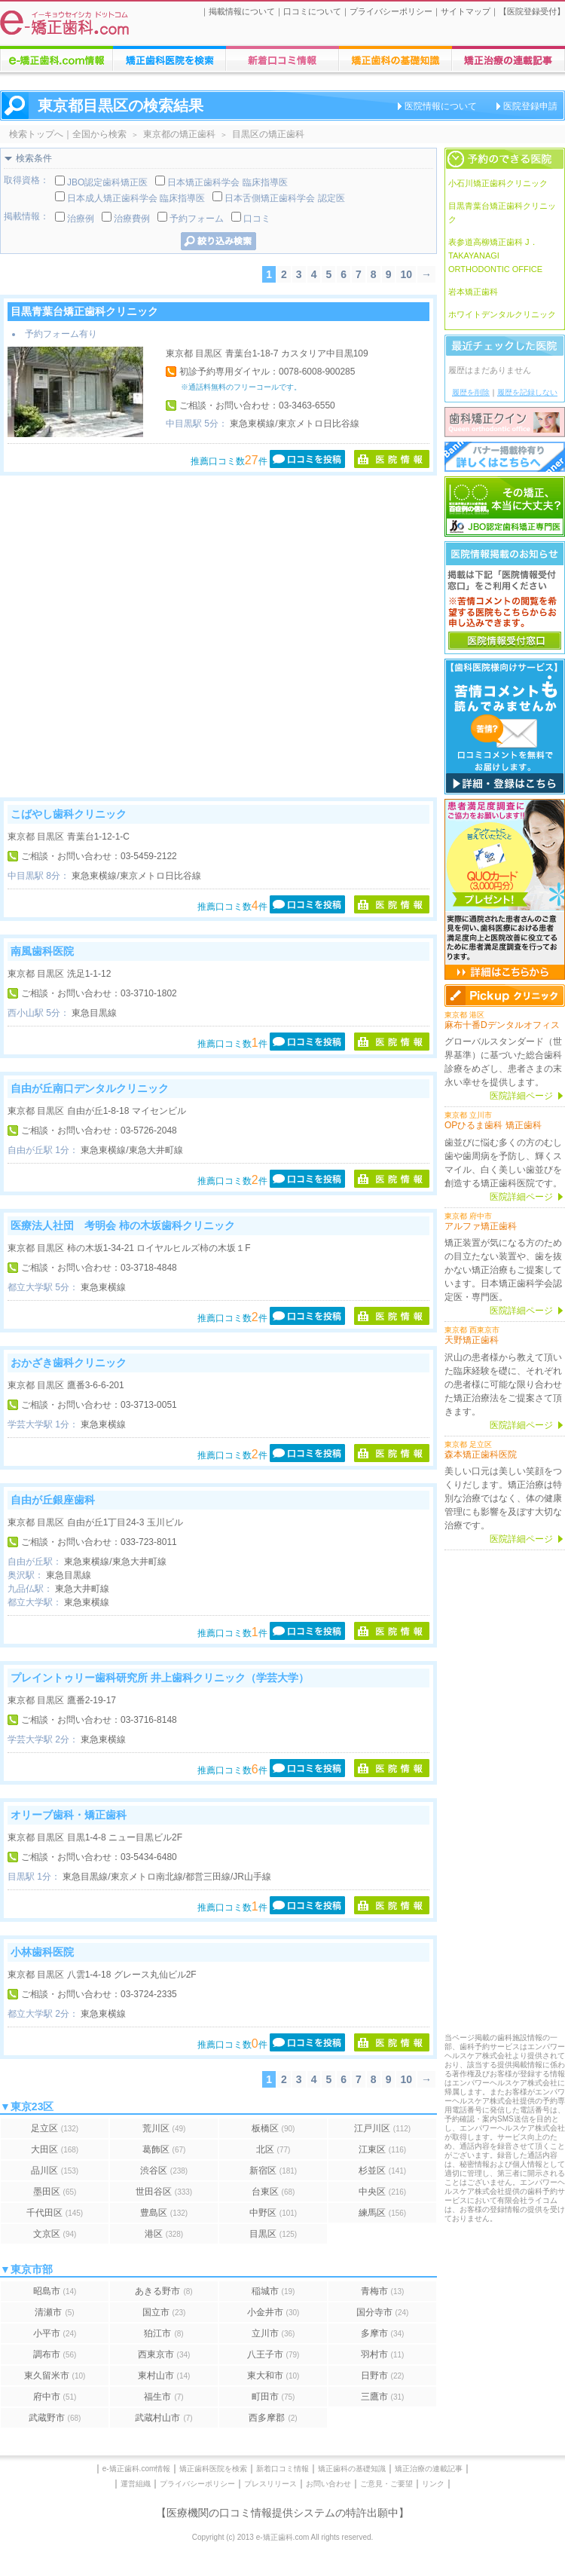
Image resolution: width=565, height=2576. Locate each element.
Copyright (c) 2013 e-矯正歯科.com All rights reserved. (283, 2537)
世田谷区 (164, 2191)
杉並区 (382, 2170)
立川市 (273, 2333)
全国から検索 (99, 134)
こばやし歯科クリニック (69, 814)
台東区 (273, 2191)
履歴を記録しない (527, 392)
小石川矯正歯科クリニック (498, 183)
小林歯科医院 (42, 1952)
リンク (433, 2484)
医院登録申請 (530, 106)
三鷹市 (383, 2396)
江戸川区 (382, 2128)
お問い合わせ (328, 2484)
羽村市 (383, 2354)
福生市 (163, 2396)
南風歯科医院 (42, 951)
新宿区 (273, 2170)
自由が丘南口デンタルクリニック (90, 1088)
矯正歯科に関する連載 (508, 58)
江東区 (382, 2149)
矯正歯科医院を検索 (213, 2468)
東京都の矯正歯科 (179, 134)
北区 (273, 2149)
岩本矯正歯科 (473, 291)
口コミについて (312, 11)
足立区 (54, 2128)
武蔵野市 (55, 2417)
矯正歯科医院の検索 (169, 58)
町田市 (273, 2396)
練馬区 (382, 2212)
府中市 (55, 2396)
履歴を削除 (471, 392)
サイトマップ (465, 11)
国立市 (164, 2312)
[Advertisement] (141, 636)
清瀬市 (54, 2312)
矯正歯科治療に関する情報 (395, 58)
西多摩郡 (273, 2417)
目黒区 (273, 2234)
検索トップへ (36, 134)
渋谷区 (164, 2170)
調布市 (55, 2354)
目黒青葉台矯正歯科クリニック (84, 311)
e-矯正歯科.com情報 (136, 2468)
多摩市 (383, 2333)
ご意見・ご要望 (386, 2484)
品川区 (54, 2170)
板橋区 (273, 2128)
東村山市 (164, 2375)
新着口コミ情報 (282, 2468)
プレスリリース (270, 2484)
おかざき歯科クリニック (69, 1363)
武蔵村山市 (163, 2417)
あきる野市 (163, 2291)
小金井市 (273, 2312)
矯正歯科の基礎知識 (352, 2468)
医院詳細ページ (521, 1096)
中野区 (273, 2212)
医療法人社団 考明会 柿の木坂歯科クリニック (123, 1225)
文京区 (55, 2234)
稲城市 (273, 2291)
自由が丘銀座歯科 (53, 1500)
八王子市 (273, 2354)
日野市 (383, 2375)
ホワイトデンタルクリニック (502, 314)
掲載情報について (242, 11)
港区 (164, 2234)
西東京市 (164, 2354)
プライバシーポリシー (391, 11)
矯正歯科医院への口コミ (282, 58)
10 (406, 274)
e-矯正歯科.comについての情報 (56, 58)
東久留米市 (55, 2375)
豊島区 (164, 2212)
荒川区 (164, 2128)
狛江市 (163, 2333)
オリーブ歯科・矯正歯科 (69, 1815)
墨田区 (55, 2191)
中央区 (382, 2191)
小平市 (55, 2333)
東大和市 (273, 2375)
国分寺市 (382, 2312)
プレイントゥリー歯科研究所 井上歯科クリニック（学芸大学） (160, 1678)
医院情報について (441, 106)
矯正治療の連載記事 (429, 2468)
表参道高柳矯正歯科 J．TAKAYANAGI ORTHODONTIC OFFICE (495, 255)
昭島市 (55, 2291)
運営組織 (136, 2484)
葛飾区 (164, 2149)
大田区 (54, 2149)
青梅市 (383, 2291)
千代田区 (54, 2212)
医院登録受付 (532, 11)
